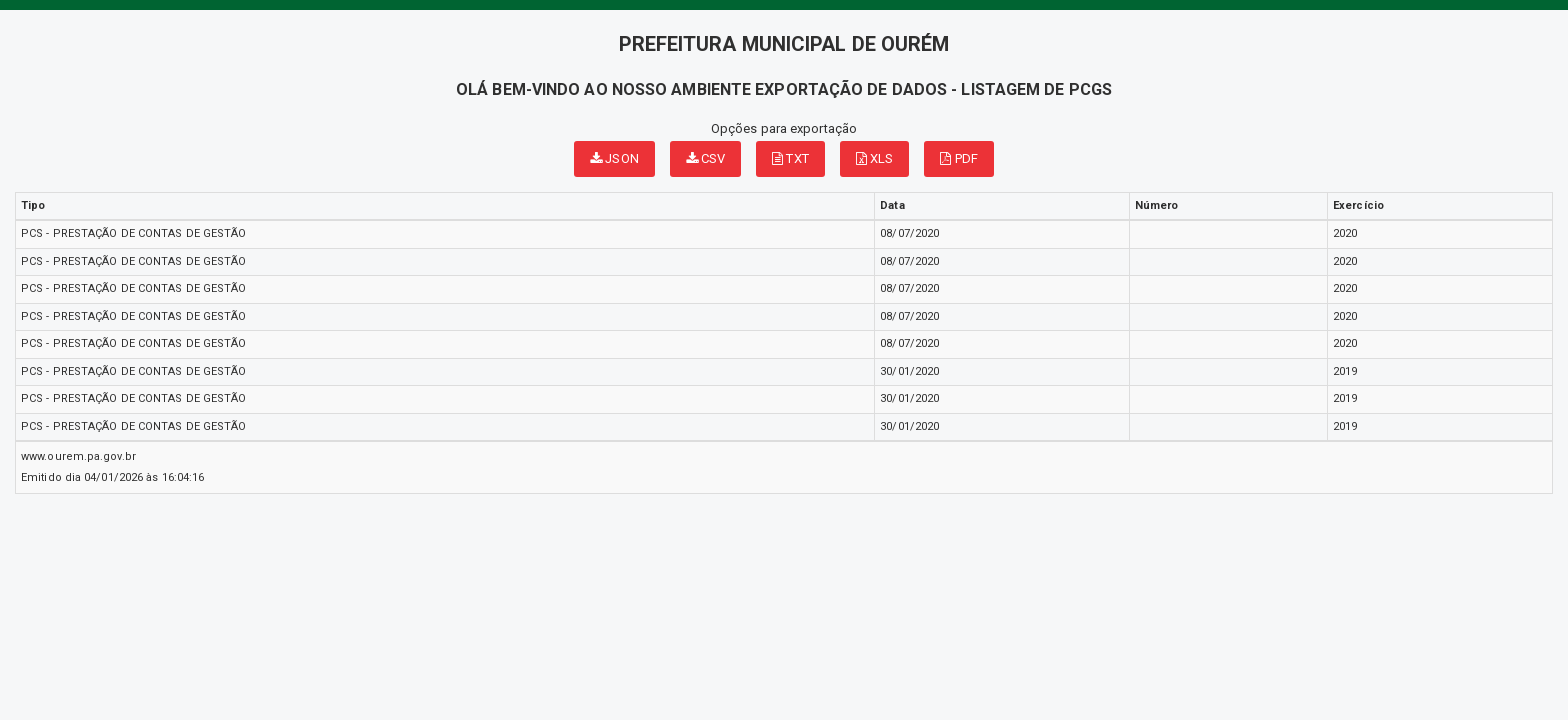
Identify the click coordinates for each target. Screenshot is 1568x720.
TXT (790, 158)
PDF (959, 158)
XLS (875, 158)
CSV (706, 158)
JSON (614, 158)
